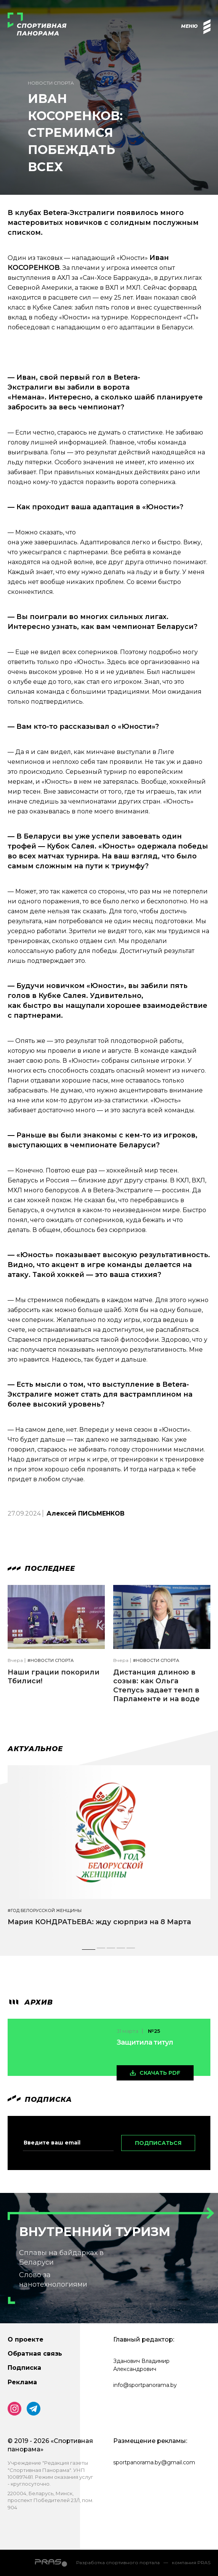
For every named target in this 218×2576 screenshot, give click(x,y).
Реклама (22, 2382)
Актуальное (35, 1749)
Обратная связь (35, 2353)
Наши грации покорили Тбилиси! (53, 1676)
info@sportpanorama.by (145, 2385)
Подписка (24, 2367)
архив (30, 2002)
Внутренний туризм (94, 2231)
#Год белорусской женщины (45, 1911)
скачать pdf (159, 2072)
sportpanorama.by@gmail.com (154, 2462)
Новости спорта (51, 83)
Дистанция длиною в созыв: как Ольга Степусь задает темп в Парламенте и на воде (156, 1685)
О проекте (25, 2339)
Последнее (41, 1568)
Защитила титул (145, 2042)
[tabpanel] (109, 1852)
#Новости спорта (50, 1661)
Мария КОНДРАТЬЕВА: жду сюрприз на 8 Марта (99, 1922)
